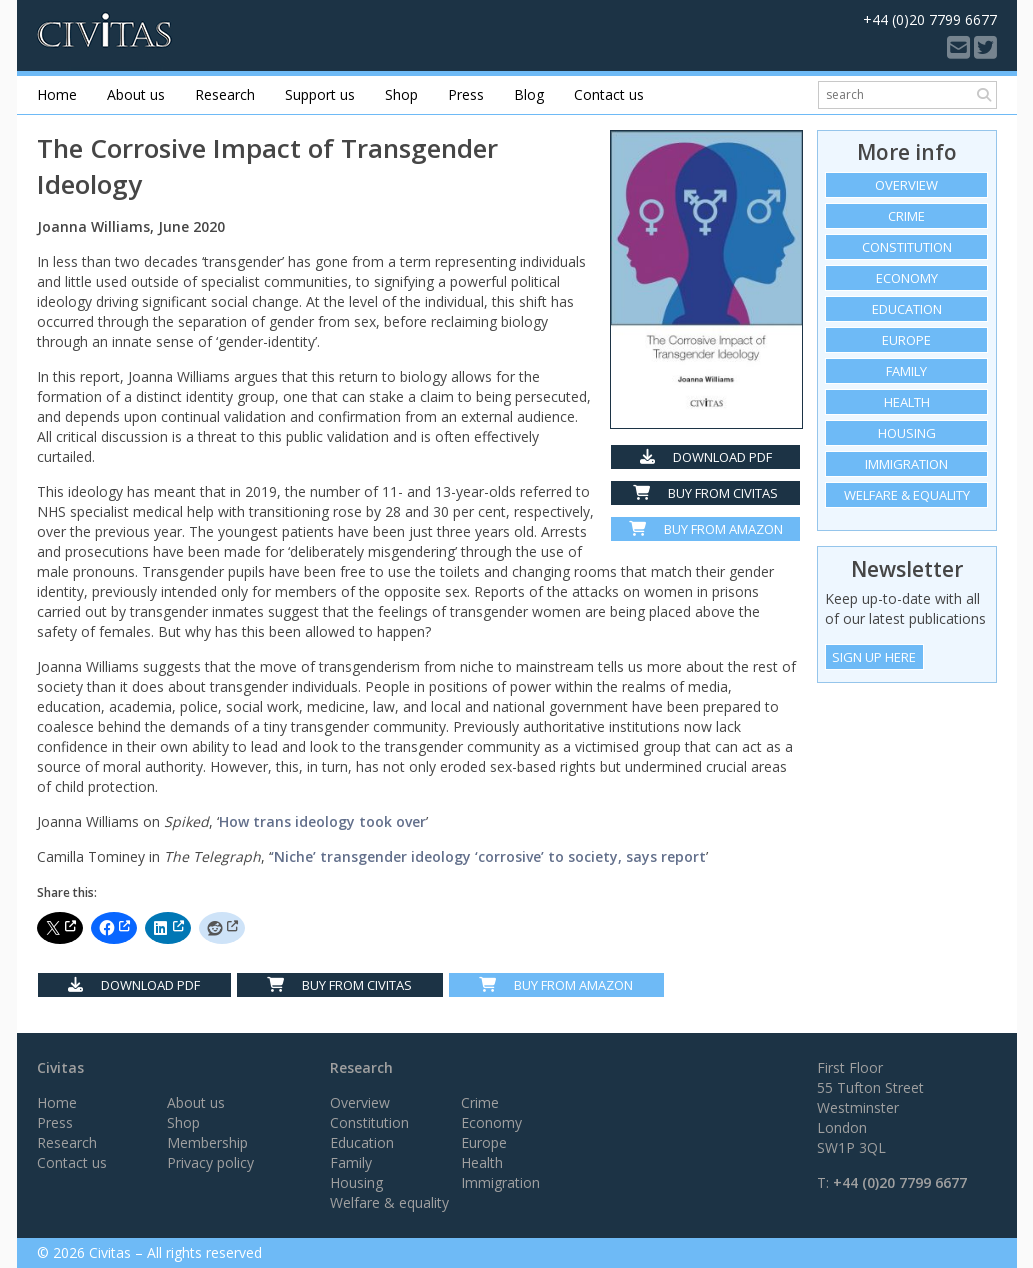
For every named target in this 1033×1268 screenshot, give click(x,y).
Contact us (609, 94)
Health (907, 402)
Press (466, 94)
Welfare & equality (907, 495)
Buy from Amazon (706, 529)
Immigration (906, 464)
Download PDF (706, 457)
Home (57, 94)
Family (906, 371)
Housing (907, 433)
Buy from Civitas (705, 493)
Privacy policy (210, 1162)
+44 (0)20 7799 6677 (900, 1182)
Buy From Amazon (556, 985)
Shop (401, 94)
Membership (207, 1142)
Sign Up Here (874, 657)
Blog (529, 94)
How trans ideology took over (322, 821)
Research (225, 94)
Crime (906, 216)
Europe (906, 340)
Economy (907, 278)
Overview (906, 185)
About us (136, 94)
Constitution (907, 247)
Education (907, 309)
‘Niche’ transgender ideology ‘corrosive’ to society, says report (488, 856)
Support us (320, 94)
